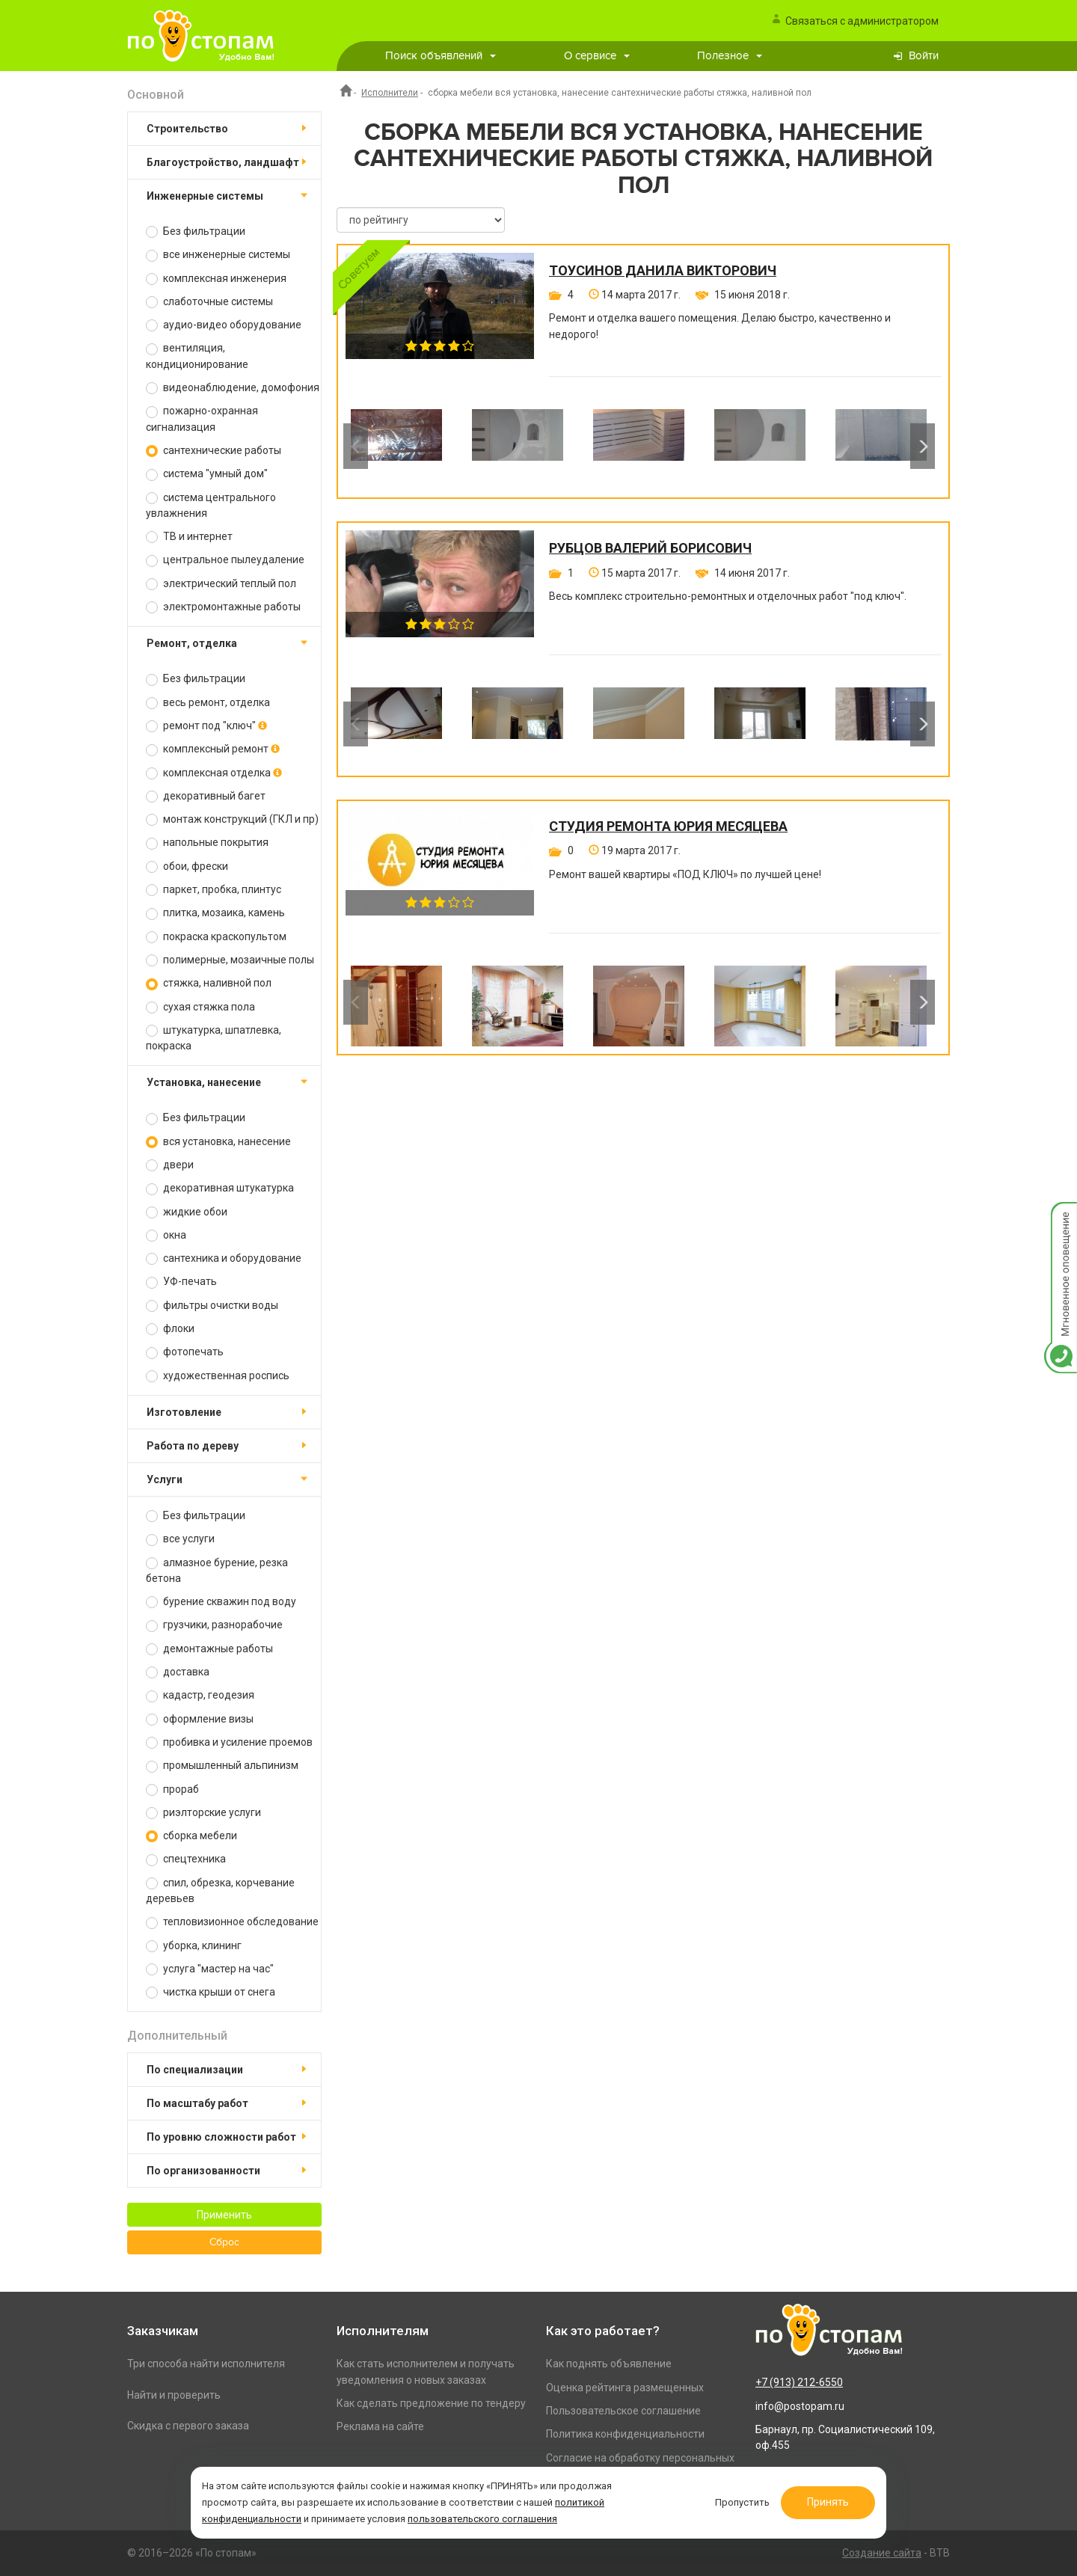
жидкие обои (186, 1212)
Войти (924, 55)
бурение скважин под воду (221, 1601)
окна (166, 1235)
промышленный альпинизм (222, 1765)
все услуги (180, 1539)
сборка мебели (191, 1836)
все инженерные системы (218, 254)
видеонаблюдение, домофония (232, 387)
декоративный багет (206, 796)
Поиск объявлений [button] (440, 55)
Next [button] (922, 445)
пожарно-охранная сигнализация (202, 418)
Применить (224, 2215)
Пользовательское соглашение (623, 2411)
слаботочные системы (209, 301)
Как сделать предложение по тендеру (431, 2403)
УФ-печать (181, 1281)
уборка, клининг (194, 1945)
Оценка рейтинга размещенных (625, 2387)
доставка (177, 1672)
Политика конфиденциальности (625, 2434)
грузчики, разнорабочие (214, 1625)
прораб (172, 1789)
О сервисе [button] (597, 55)
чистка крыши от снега (210, 1992)
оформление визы (200, 1719)
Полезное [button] (729, 55)
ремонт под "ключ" (206, 726)
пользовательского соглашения (482, 2518)
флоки (170, 1328)
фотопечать (185, 1352)
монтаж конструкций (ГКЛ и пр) (232, 819)
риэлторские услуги (203, 1812)
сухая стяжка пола (200, 1007)
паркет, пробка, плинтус (213, 889)
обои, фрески (187, 866)
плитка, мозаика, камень (215, 913)
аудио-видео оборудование (223, 325)
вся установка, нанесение (218, 1141)
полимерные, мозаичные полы (230, 960)
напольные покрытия (207, 842)
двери (170, 1165)
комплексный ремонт (213, 749)
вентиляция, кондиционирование (197, 355)
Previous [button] (355, 445)
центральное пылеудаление (225, 559)
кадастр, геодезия (200, 1695)
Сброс (224, 2242)
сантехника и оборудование (223, 1258)
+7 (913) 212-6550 (799, 2382)
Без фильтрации (195, 231)
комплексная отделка (214, 773)
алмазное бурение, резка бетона (217, 1570)
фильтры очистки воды (212, 1305)
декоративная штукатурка (220, 1188)
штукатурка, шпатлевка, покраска (213, 1038)
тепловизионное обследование (232, 1922)
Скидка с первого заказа (188, 2426)
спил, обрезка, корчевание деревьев (220, 1890)
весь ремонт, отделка (208, 702)
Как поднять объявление (609, 2364)
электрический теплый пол (221, 583)
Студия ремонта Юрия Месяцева (668, 826)
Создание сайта (881, 2553)
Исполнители (389, 93)
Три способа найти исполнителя (206, 2364)
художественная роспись (217, 1376)
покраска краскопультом (216, 936)
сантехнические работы (213, 450)
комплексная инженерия (216, 278)
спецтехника (186, 1859)
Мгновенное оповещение (1060, 1217)
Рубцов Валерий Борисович (650, 548)
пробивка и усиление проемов (229, 1742)
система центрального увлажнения (211, 505)
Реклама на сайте (380, 2426)
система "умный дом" (207, 473)
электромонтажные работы (223, 607)
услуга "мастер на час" (210, 1969)
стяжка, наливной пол (208, 983)
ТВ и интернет (189, 536)
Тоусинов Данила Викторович (662, 270)
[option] (396, 445)
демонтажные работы (209, 1649)
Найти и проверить (174, 2395)
